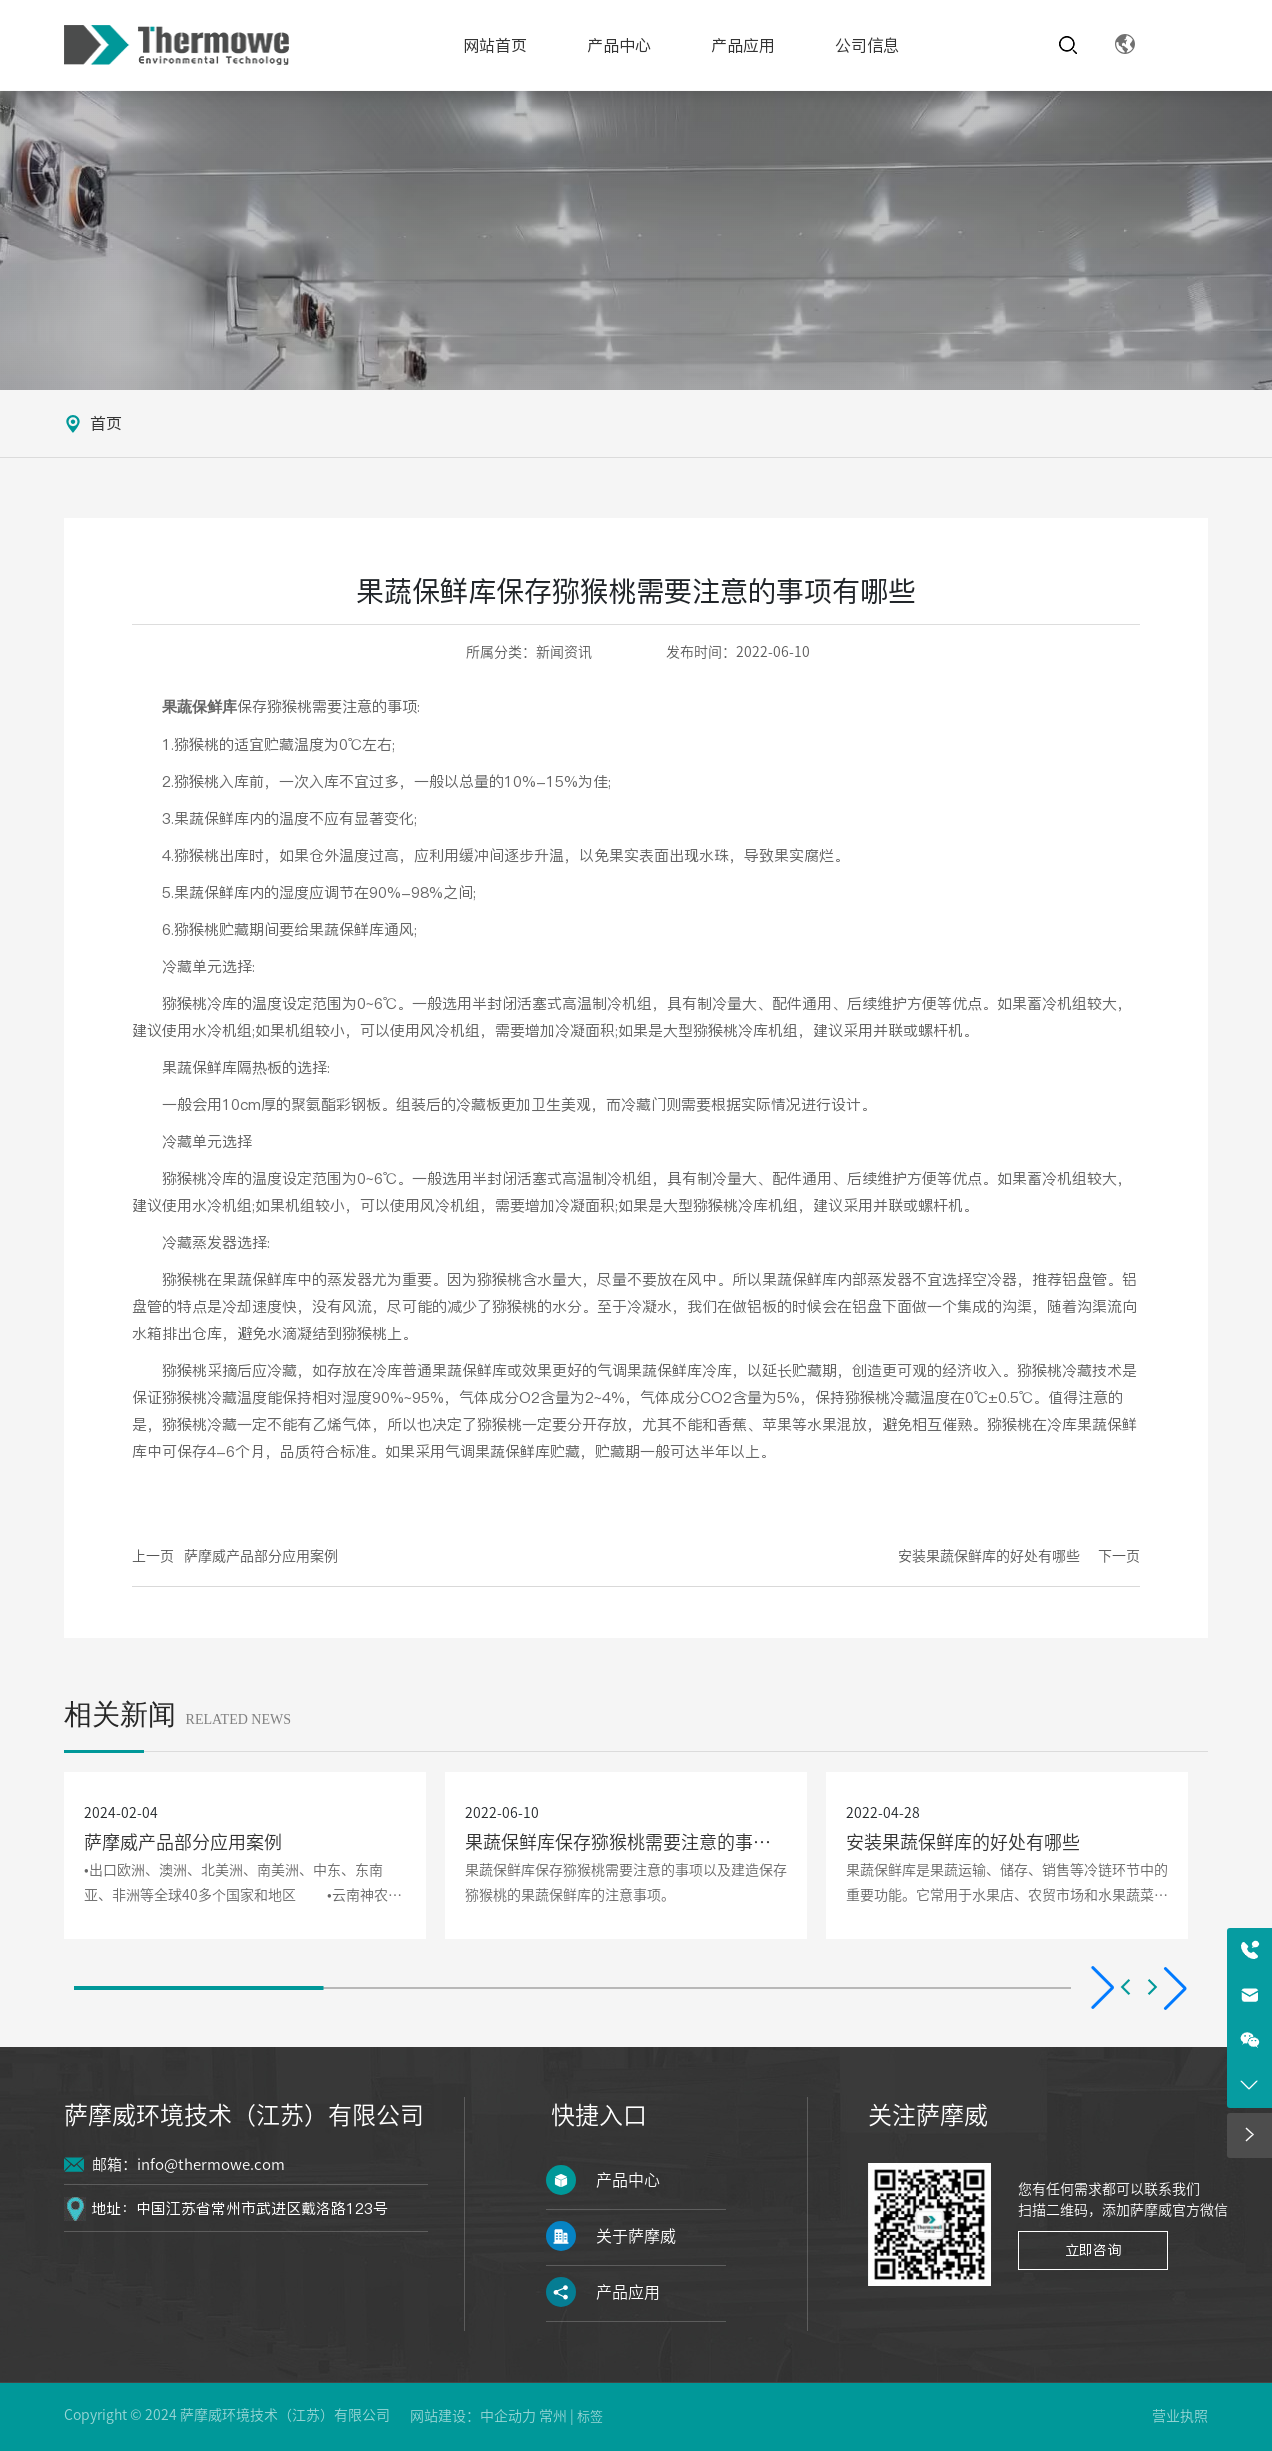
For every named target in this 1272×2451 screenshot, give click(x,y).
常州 (553, 2416)
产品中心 (628, 2180)
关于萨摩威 (636, 2236)
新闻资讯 (564, 652)
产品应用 (628, 2292)
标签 (590, 2416)
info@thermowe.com (211, 2164)
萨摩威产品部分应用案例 (261, 1556)
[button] (1112, 1988)
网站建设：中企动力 (473, 2416)
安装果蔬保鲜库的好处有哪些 (989, 1556)
